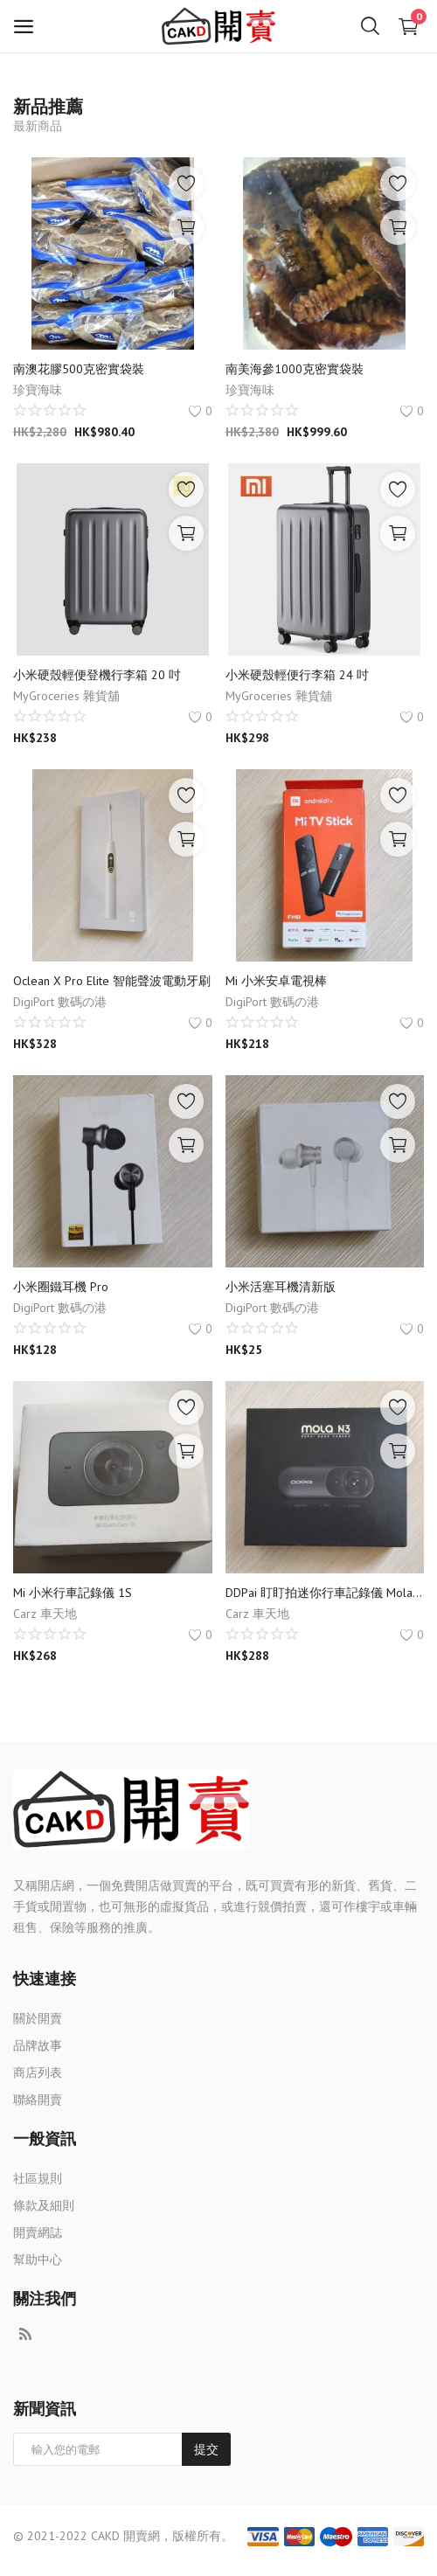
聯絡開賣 (37, 2099)
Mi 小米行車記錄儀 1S (72, 1592)
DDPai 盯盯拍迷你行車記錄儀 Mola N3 (325, 1592)
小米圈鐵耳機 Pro (60, 1287)
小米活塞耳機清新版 (280, 1287)
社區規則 (37, 2178)
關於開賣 (37, 2018)
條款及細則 (43, 2205)
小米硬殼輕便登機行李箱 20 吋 (97, 675)
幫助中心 (37, 2259)
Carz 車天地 (45, 1613)
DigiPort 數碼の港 (60, 1002)
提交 (206, 2449)
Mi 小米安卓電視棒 (276, 981)
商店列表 (37, 2072)
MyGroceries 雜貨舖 (66, 696)
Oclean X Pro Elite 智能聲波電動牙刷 (112, 981)
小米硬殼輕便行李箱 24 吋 (297, 675)
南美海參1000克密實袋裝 (294, 369)
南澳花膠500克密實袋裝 (78, 369)
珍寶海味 (37, 390)
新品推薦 (48, 106)
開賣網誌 (37, 2232)
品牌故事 (37, 2045)
